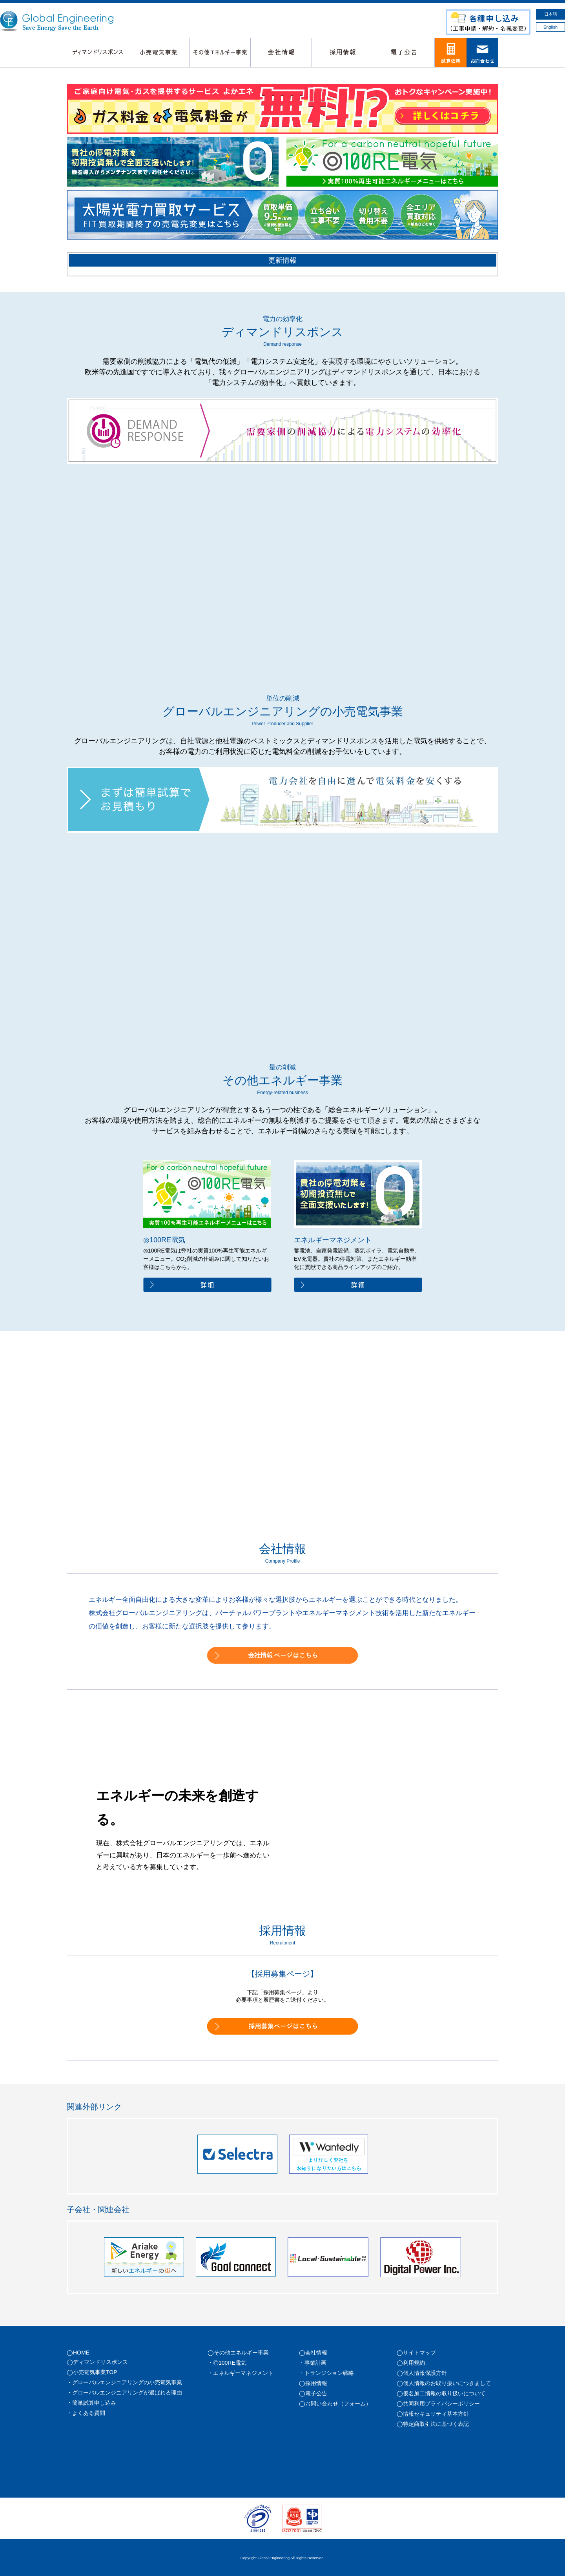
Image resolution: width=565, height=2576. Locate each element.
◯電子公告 (313, 2393)
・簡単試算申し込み (91, 2403)
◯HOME (78, 2352)
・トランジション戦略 (326, 2373)
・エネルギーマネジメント (240, 2373)
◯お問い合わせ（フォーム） (335, 2403)
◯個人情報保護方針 (422, 2373)
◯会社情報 (313, 2352)
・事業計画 (312, 2363)
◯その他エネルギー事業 (238, 2352)
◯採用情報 (313, 2383)
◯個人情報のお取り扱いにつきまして (444, 2383)
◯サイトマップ (416, 2352)
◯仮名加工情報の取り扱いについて (441, 2393)
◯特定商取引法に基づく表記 (433, 2424)
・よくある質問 (86, 2413)
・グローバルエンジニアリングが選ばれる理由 (124, 2392)
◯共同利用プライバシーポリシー (438, 2403)
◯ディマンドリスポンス (97, 2362)
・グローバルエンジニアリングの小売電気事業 (124, 2382)
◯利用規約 (411, 2363)
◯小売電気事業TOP (92, 2372)
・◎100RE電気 (227, 2363)
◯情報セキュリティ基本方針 (433, 2414)
